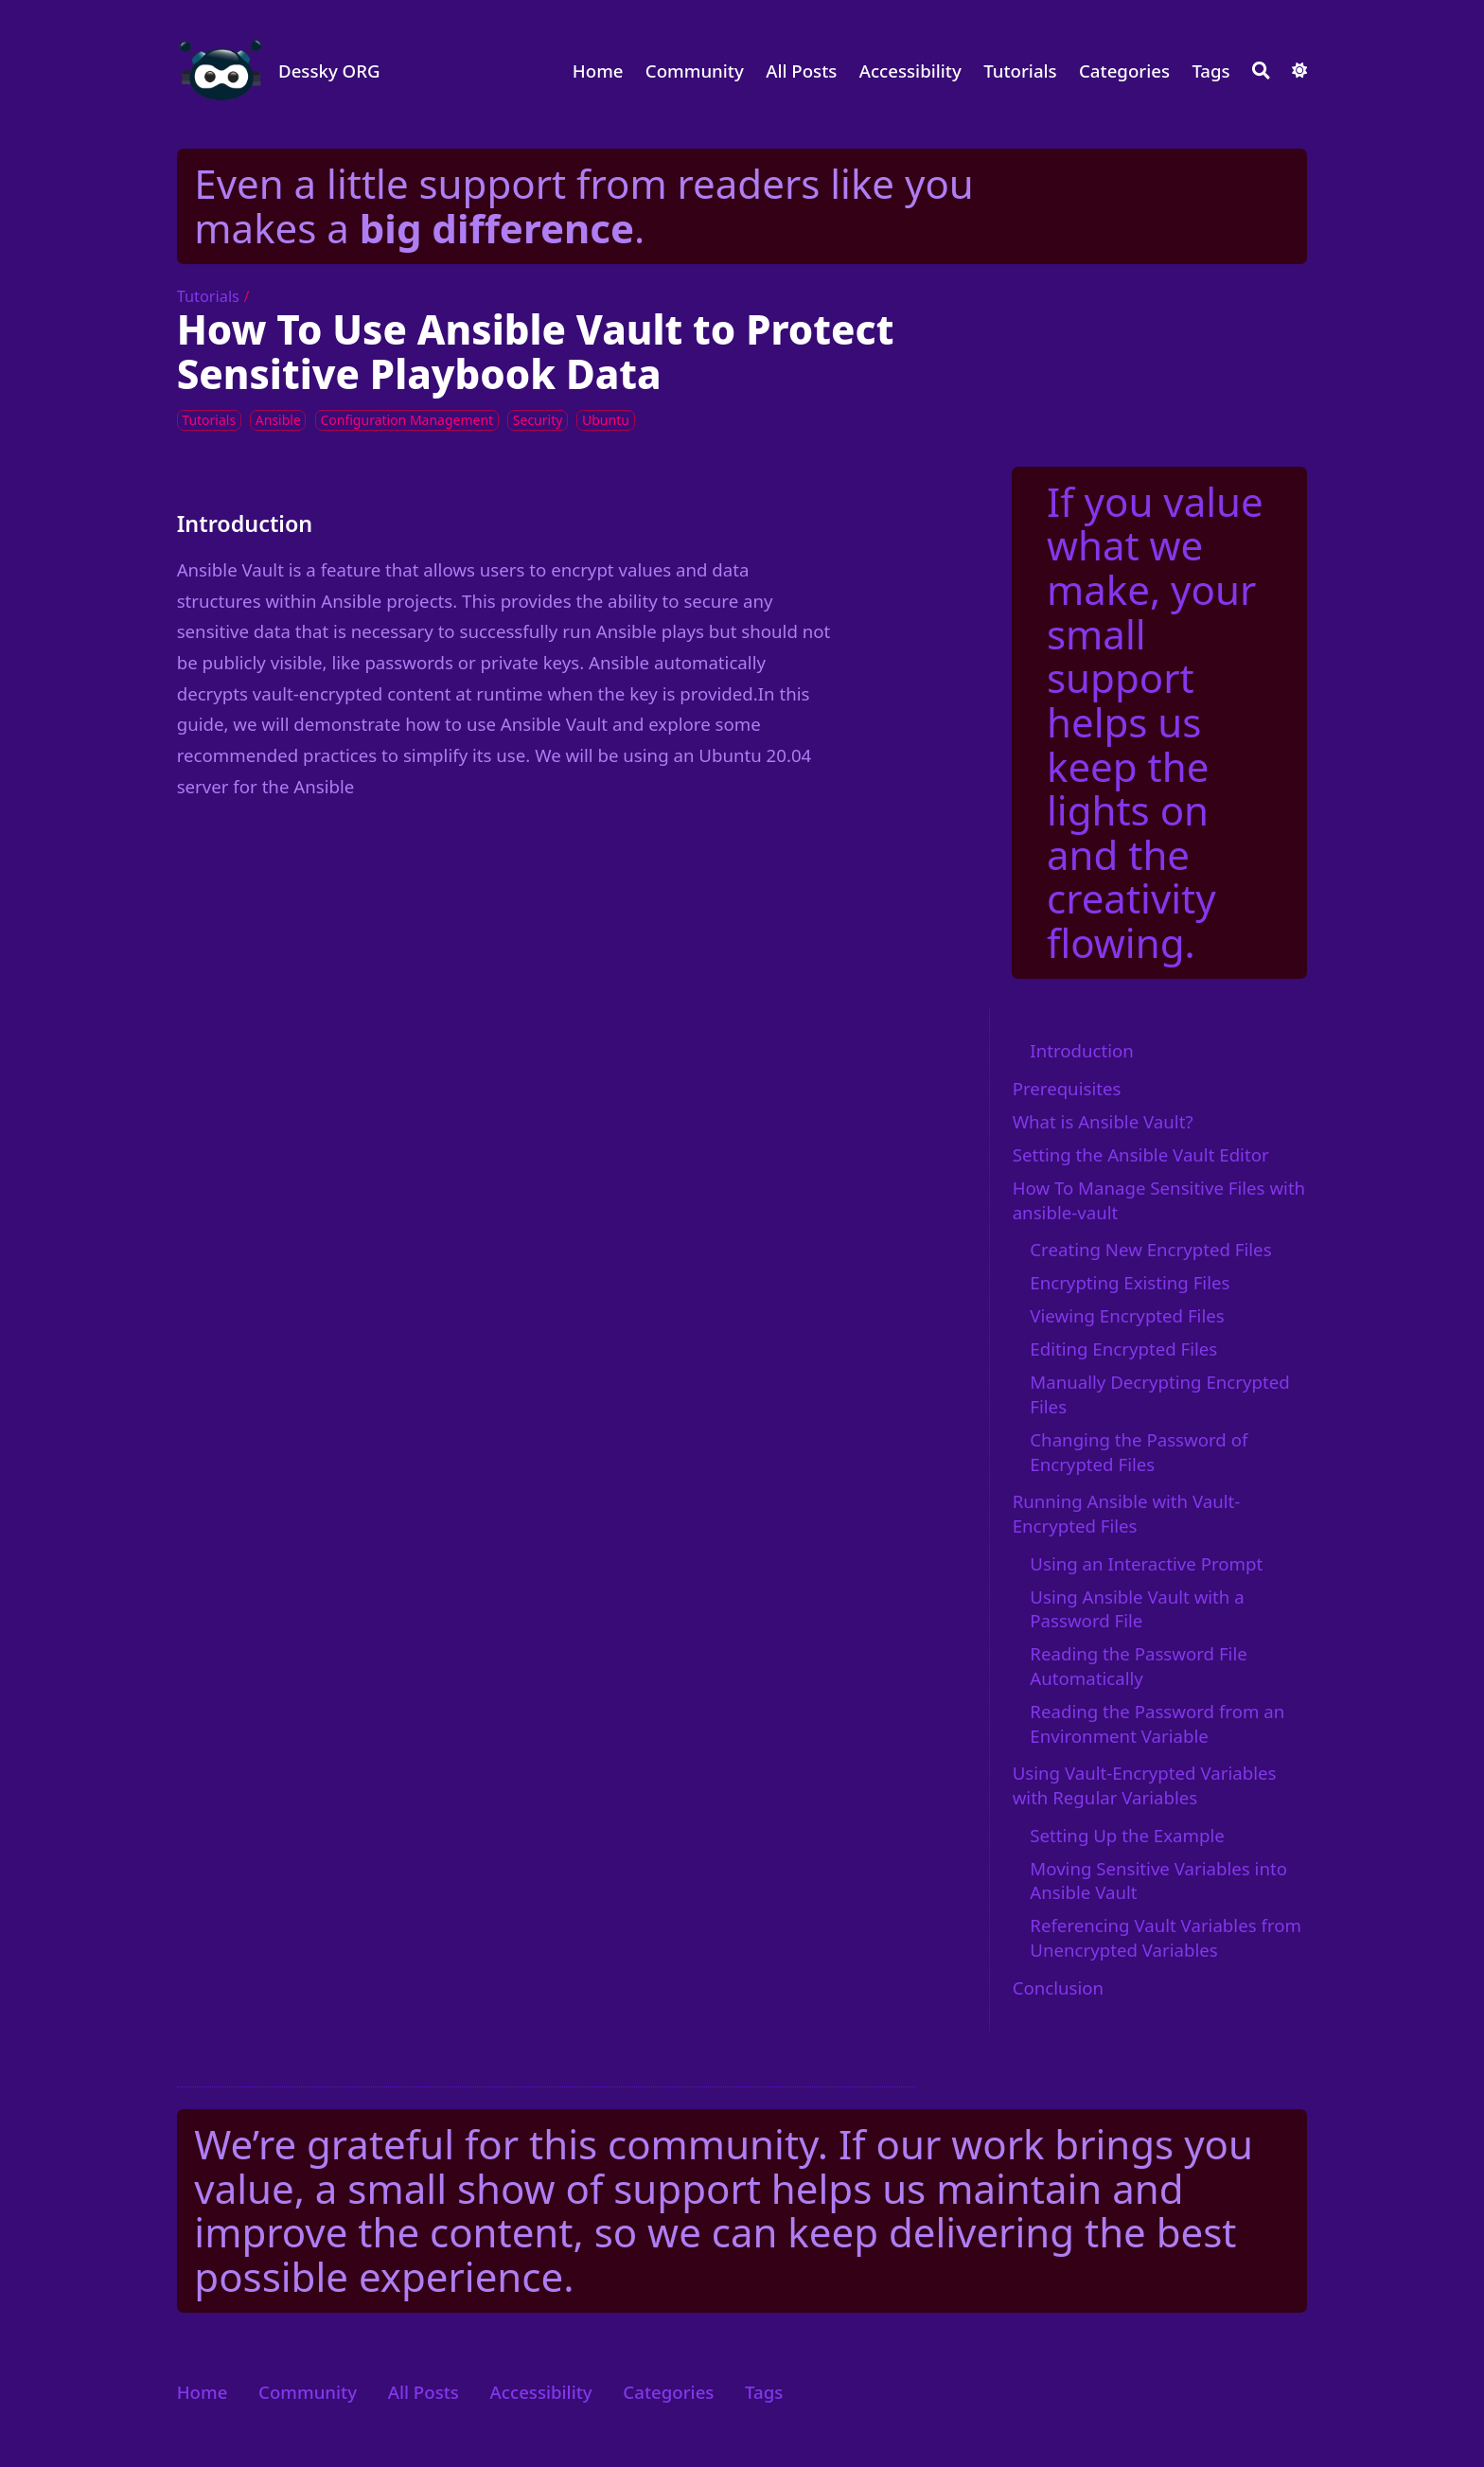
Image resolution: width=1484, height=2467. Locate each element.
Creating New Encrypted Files (1150, 1249)
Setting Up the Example (1127, 1835)
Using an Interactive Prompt (1146, 1563)
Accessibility (910, 70)
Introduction (1082, 1050)
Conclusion (1058, 1987)
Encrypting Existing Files (1129, 1282)
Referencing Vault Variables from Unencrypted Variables (1165, 1937)
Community (694, 70)
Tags (1210, 70)
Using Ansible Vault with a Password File (1137, 1609)
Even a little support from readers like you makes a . (583, 205)
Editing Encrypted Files (1123, 1348)
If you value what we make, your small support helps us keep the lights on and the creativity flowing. (1155, 722)
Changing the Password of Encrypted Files (1138, 1452)
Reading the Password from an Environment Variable (1157, 1723)
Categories (1124, 70)
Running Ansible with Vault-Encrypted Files (1127, 1513)
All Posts (801, 70)
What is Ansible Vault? (1103, 1121)
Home (598, 70)
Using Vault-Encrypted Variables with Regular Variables (1145, 1785)
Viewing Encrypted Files (1127, 1315)
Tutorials (1020, 70)
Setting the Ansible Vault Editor (1141, 1154)
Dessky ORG (329, 70)
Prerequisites (1067, 1088)
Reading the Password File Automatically (1138, 1666)
